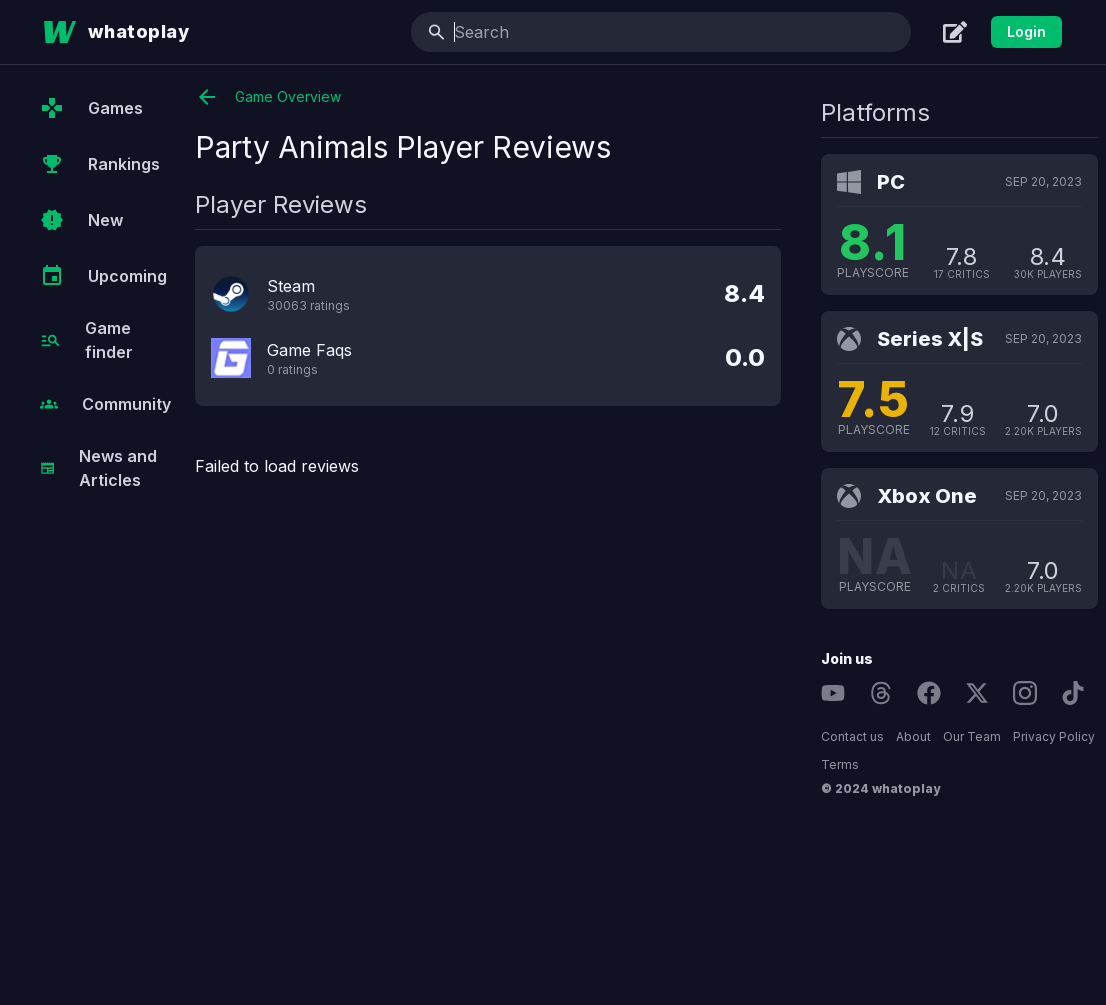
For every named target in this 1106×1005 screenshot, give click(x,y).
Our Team (972, 736)
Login (1026, 31)
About (913, 736)
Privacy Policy (1054, 736)
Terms (840, 764)
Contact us (852, 736)
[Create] (955, 32)
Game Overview (268, 97)
